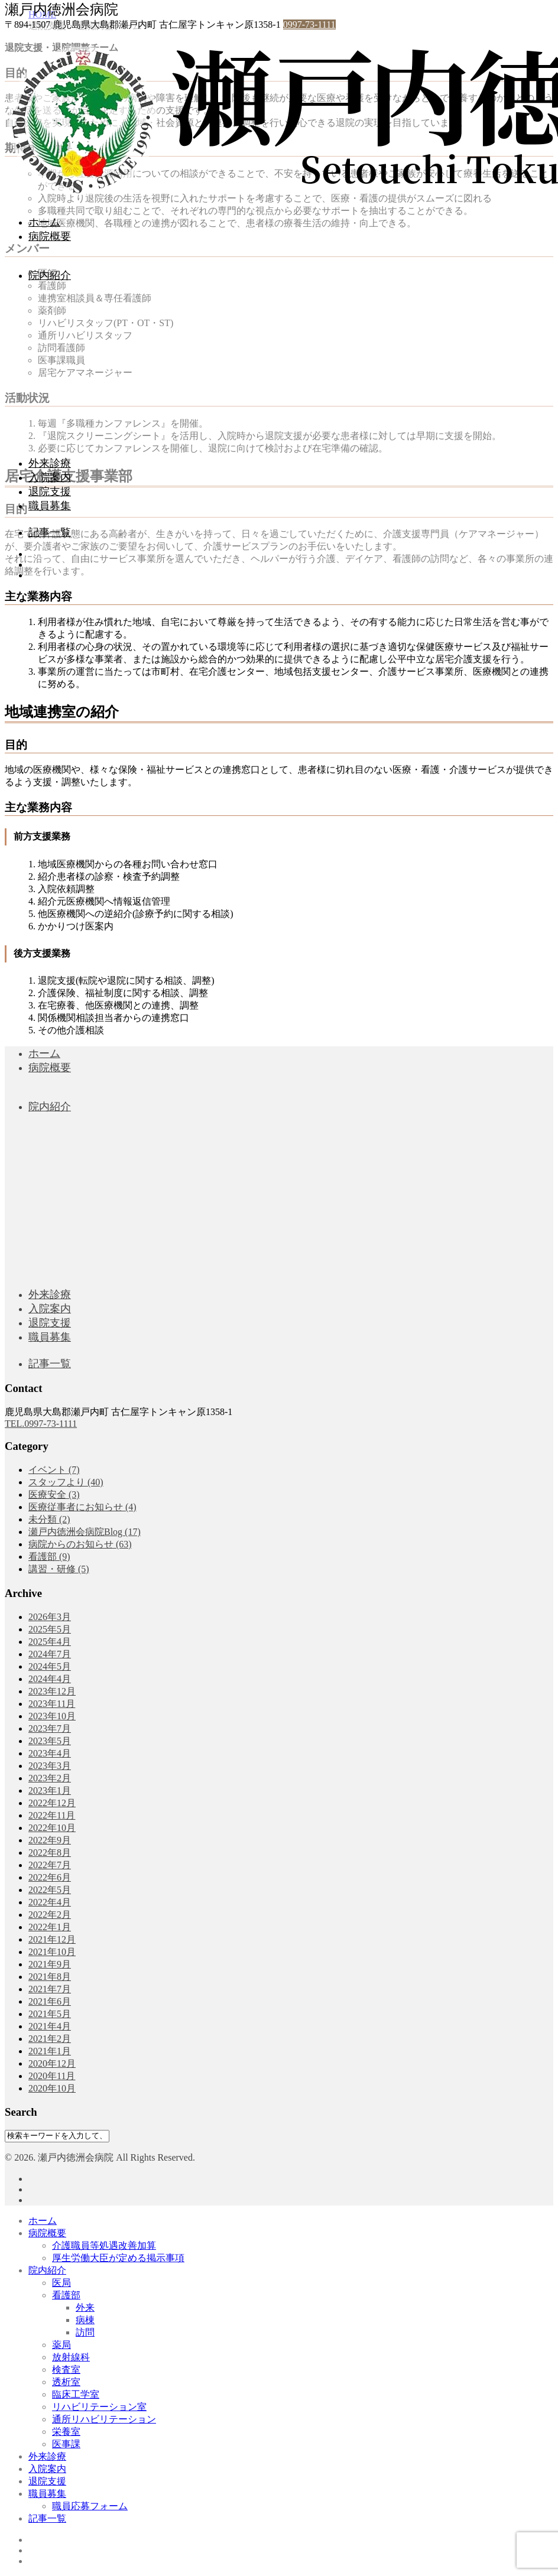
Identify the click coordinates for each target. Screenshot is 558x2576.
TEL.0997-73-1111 (41, 1424)
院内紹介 (49, 275)
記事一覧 (49, 532)
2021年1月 (49, 2051)
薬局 (61, 2345)
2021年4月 (49, 2026)
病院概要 (49, 236)
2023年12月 (52, 1691)
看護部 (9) (49, 1557)
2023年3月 (49, 1766)
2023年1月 (49, 1790)
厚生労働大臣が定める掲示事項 (118, 2258)
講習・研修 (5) (58, 1569)
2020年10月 (52, 2088)
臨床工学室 (75, 2394)
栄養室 (66, 2432)
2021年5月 (49, 2014)
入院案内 (49, 477)
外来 (85, 2307)
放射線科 (71, 2357)
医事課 (66, 2444)
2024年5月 (49, 1666)
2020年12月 (52, 2063)
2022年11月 (51, 1815)
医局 (61, 2283)
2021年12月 (52, 1939)
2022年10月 (52, 1828)
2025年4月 (49, 1642)
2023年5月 (49, 1741)
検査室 (66, 2369)
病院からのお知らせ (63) (80, 1544)
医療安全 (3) (54, 1494)
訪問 (85, 2332)
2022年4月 (49, 1902)
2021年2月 (49, 2039)
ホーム (44, 222)
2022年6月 (49, 1877)
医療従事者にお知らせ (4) (82, 1507)
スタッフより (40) (65, 1482)
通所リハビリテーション (104, 2419)
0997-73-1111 (309, 24)
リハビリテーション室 (99, 2407)
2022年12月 (52, 1803)
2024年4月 (49, 1679)
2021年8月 (49, 1977)
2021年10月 (52, 1952)
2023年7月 (49, 1728)
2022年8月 (49, 1853)
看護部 (66, 2295)
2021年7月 (49, 1989)
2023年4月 (49, 1753)
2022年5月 (49, 1890)
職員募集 (49, 506)
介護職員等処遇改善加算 (104, 2245)
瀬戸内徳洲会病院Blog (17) (84, 1532)
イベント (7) (54, 1470)
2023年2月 (49, 1778)
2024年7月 (49, 1654)
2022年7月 (49, 1865)
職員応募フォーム (90, 2506)
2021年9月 (49, 1964)
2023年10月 (52, 1716)
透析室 (66, 2382)
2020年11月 (51, 2076)
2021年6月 (49, 2001)
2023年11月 (51, 1704)
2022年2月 (49, 1915)
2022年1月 (49, 1927)
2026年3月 (49, 1617)
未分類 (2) (49, 1519)
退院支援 (49, 491)
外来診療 (49, 463)
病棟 (85, 2320)
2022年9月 (49, 1840)
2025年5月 (49, 1629)
